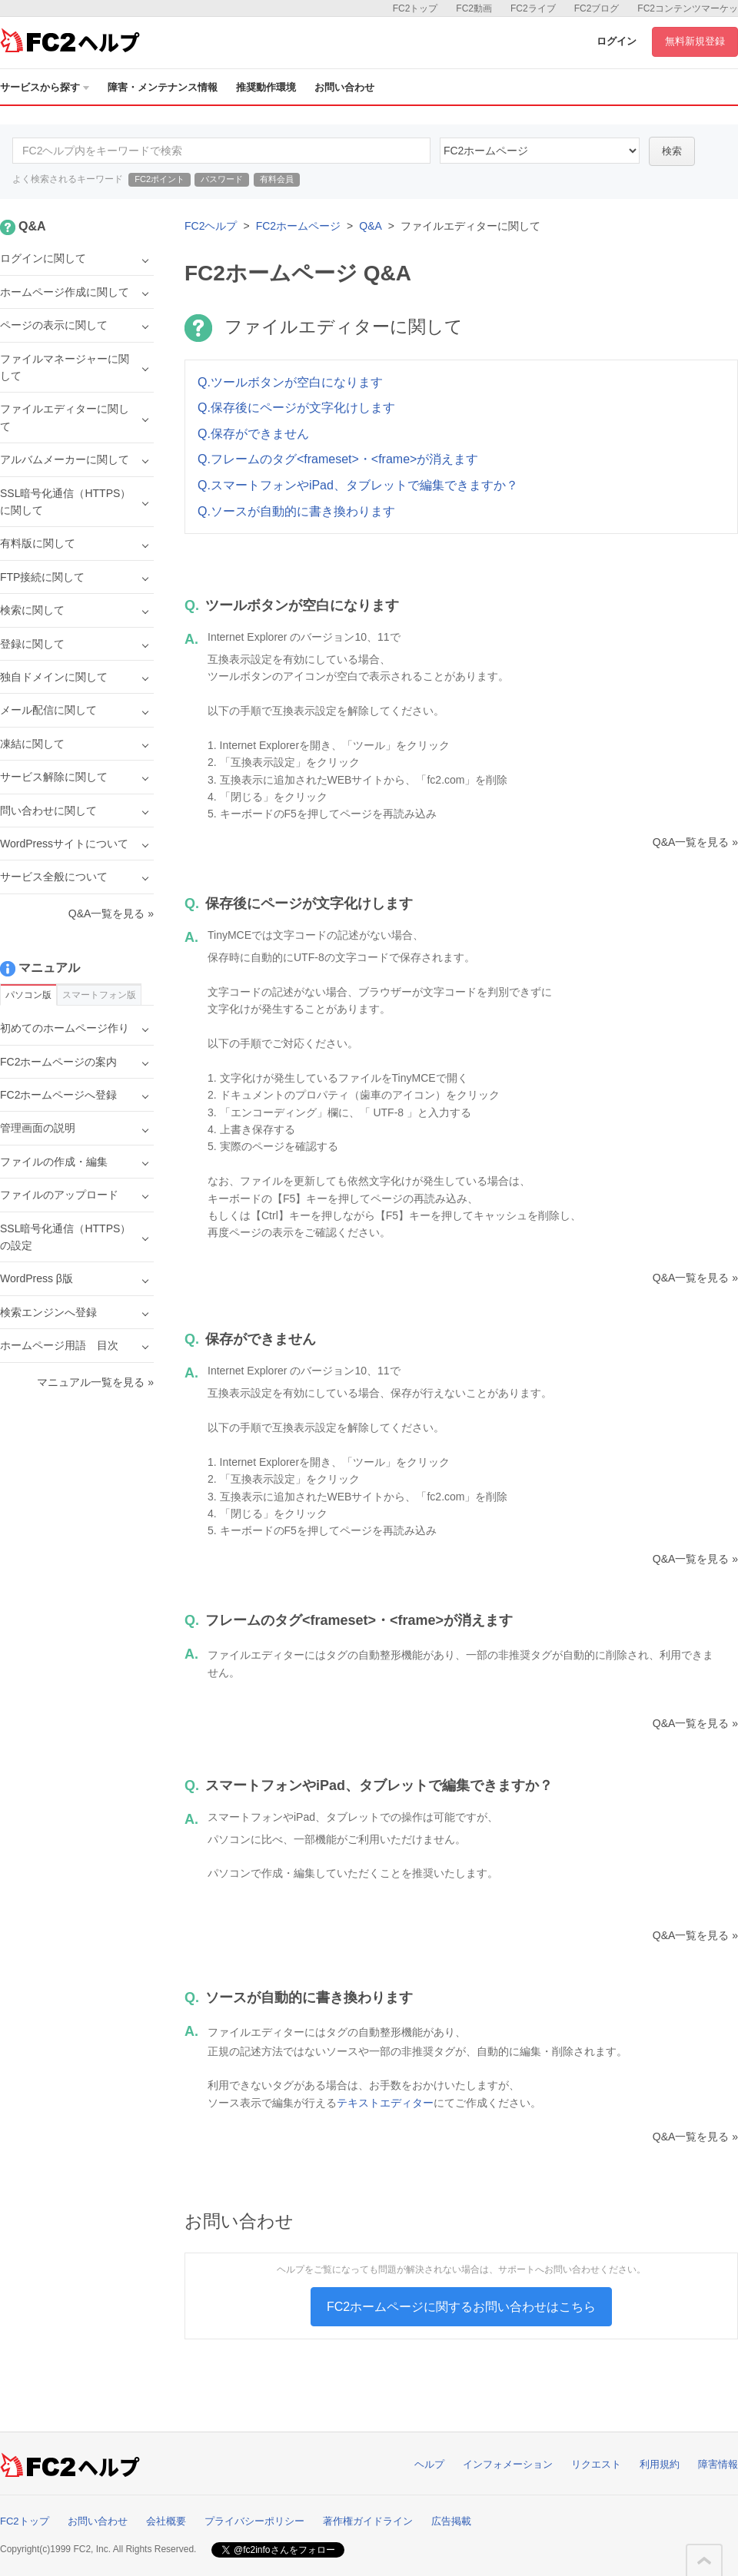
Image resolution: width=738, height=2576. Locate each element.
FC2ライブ (533, 8)
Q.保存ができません (253, 433)
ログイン (617, 41)
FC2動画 (474, 8)
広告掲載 (451, 2521)
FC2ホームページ (298, 226)
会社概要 (166, 2521)
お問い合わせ (344, 87)
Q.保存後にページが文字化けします (296, 407)
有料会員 (277, 179)
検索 (672, 151)
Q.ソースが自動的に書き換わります (296, 511)
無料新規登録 (695, 41)
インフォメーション (508, 2464)
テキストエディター (385, 2103)
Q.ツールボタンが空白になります (290, 382)
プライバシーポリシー (254, 2521)
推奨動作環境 (266, 87)
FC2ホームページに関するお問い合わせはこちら (461, 2306)
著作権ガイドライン (368, 2521)
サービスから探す (44, 87)
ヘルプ (429, 2464)
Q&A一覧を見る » (695, 842)
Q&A (370, 226)
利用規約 (660, 2464)
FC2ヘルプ (210, 226)
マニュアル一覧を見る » (95, 1382)
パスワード (222, 179)
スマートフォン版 (99, 995)
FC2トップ (415, 8)
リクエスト (596, 2464)
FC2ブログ (597, 8)
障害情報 (718, 2464)
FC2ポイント (159, 179)
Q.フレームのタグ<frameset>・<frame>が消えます (338, 459)
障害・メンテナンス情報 (163, 87)
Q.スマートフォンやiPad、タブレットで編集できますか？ (358, 485)
